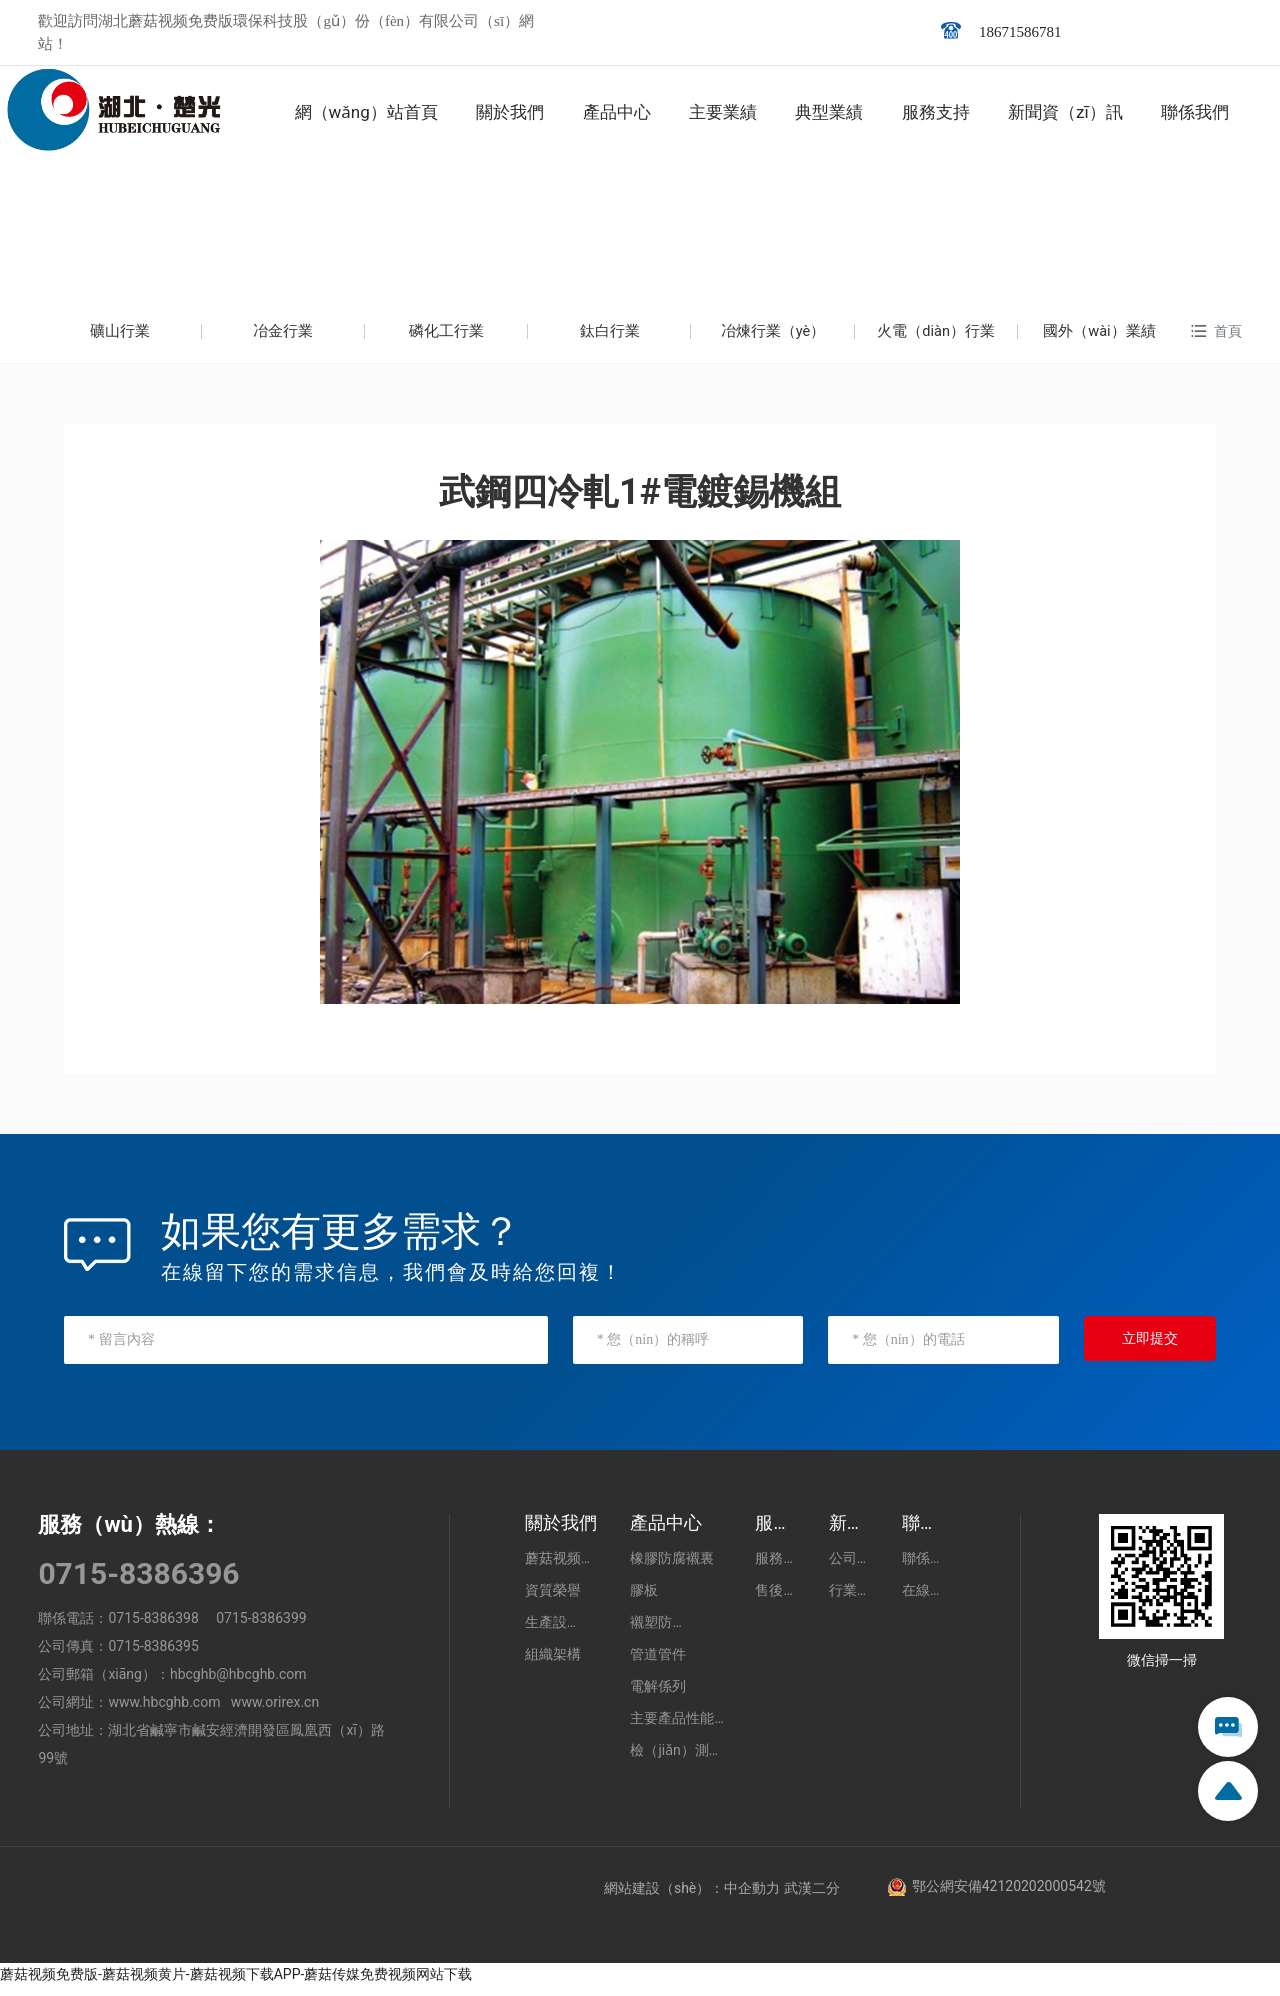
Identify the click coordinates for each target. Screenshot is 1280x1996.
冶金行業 (283, 336)
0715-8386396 (138, 1583)
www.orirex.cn (275, 1712)
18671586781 (1020, 32)
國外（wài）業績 (1099, 336)
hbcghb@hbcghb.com (238, 1684)
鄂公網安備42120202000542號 (1009, 1896)
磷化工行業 (446, 336)
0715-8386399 (261, 1628)
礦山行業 (120, 336)
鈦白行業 (610, 336)
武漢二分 (812, 1898)
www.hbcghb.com (164, 1712)
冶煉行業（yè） (772, 336)
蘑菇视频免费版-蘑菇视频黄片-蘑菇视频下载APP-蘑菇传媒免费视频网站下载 (236, 1984)
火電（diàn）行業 (936, 336)
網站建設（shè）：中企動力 (692, 1898)
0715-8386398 (153, 1628)
